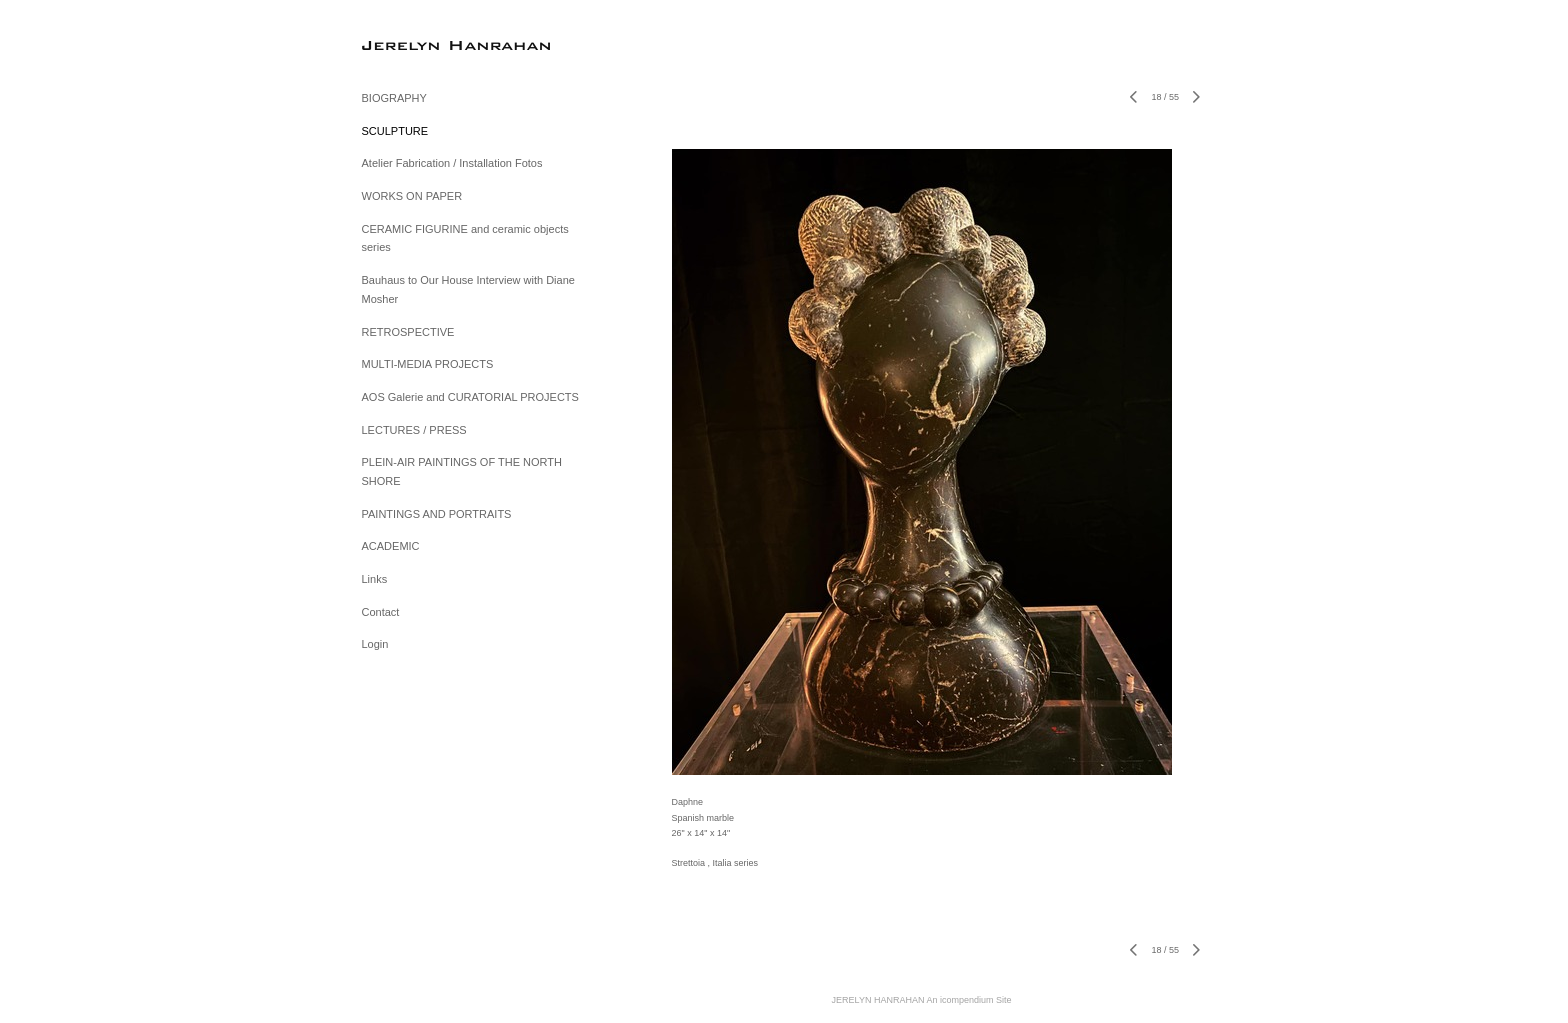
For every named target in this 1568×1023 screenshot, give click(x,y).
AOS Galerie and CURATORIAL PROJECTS (470, 397)
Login (375, 644)
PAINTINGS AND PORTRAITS (437, 514)
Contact (381, 612)
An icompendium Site (968, 1000)
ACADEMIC (391, 546)
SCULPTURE (395, 131)
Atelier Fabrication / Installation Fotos (452, 163)
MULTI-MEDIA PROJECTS (428, 364)
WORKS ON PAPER (412, 196)
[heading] (412, 44)
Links (375, 579)
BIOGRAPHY (394, 98)
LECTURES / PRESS (414, 430)
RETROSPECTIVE (408, 332)
